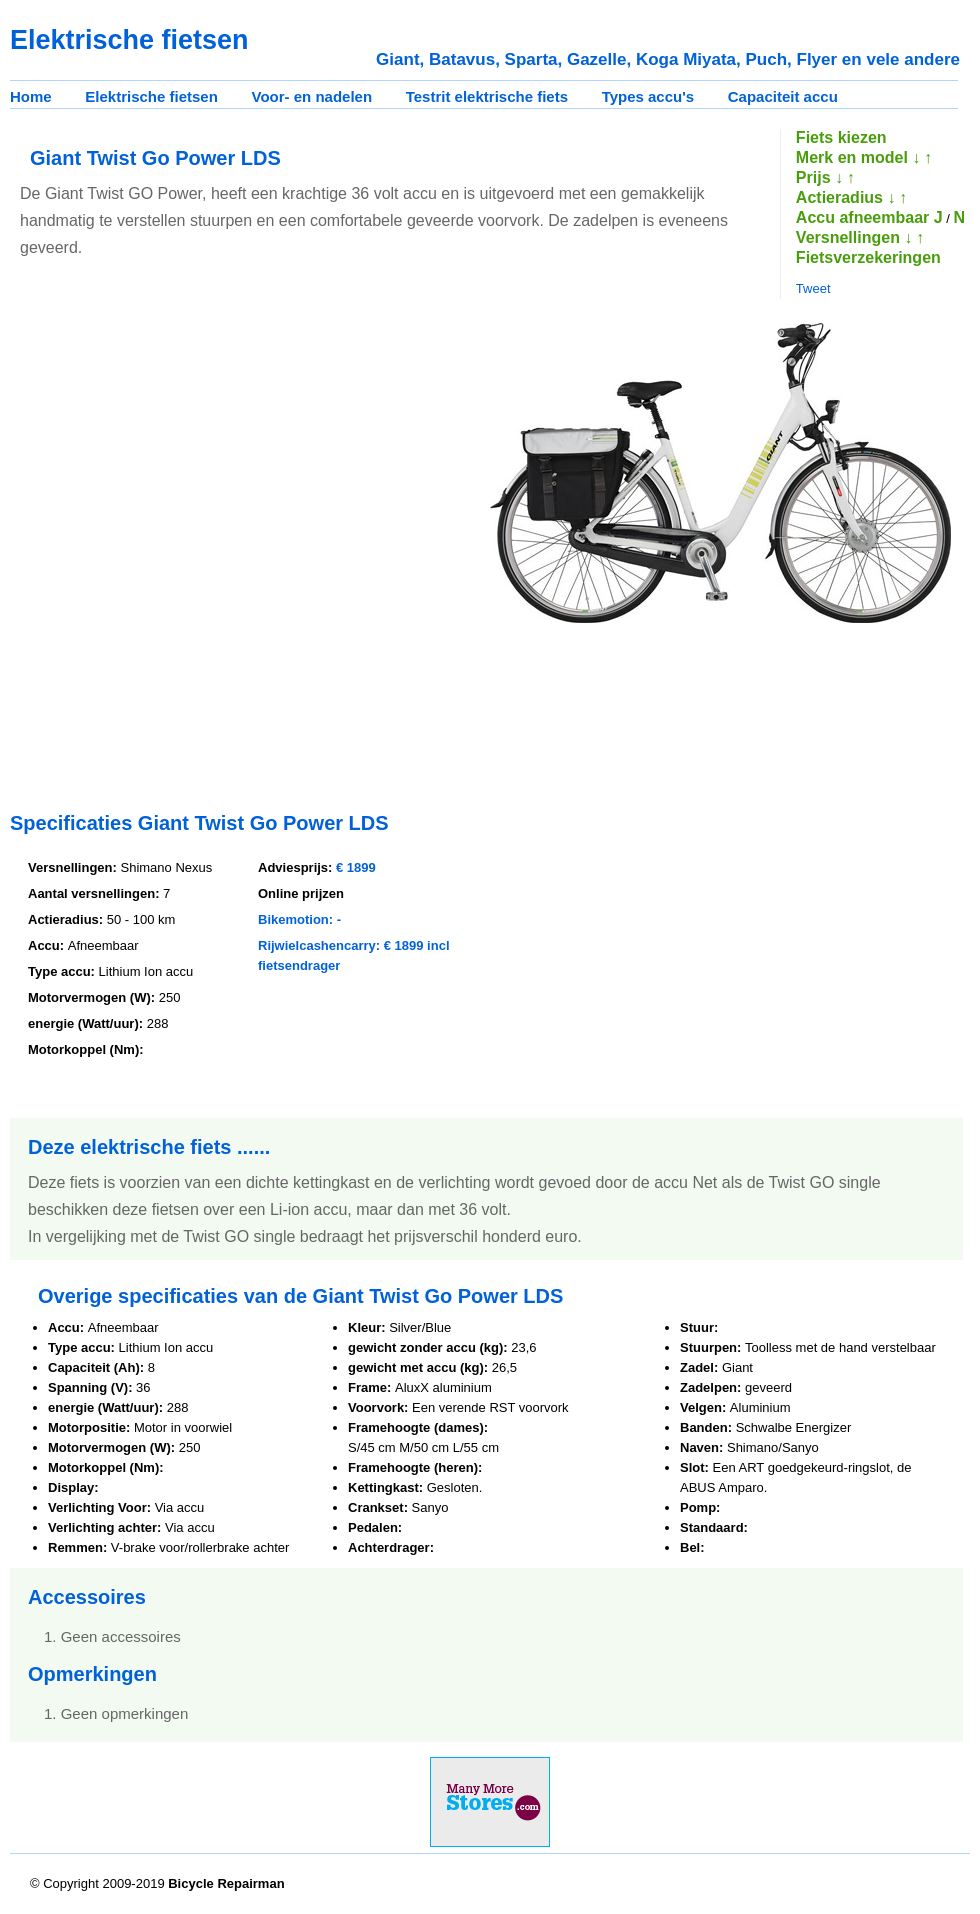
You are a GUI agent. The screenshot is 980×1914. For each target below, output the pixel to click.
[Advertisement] (226, 549)
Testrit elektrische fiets (487, 96)
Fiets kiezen (841, 137)
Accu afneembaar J (869, 217)
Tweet (813, 288)
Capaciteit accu (783, 96)
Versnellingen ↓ (854, 237)
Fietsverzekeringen (868, 257)
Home (31, 96)
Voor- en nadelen (312, 96)
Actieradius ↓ (846, 197)
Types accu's (648, 96)
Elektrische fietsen (151, 96)
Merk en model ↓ (858, 157)
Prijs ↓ (819, 177)
